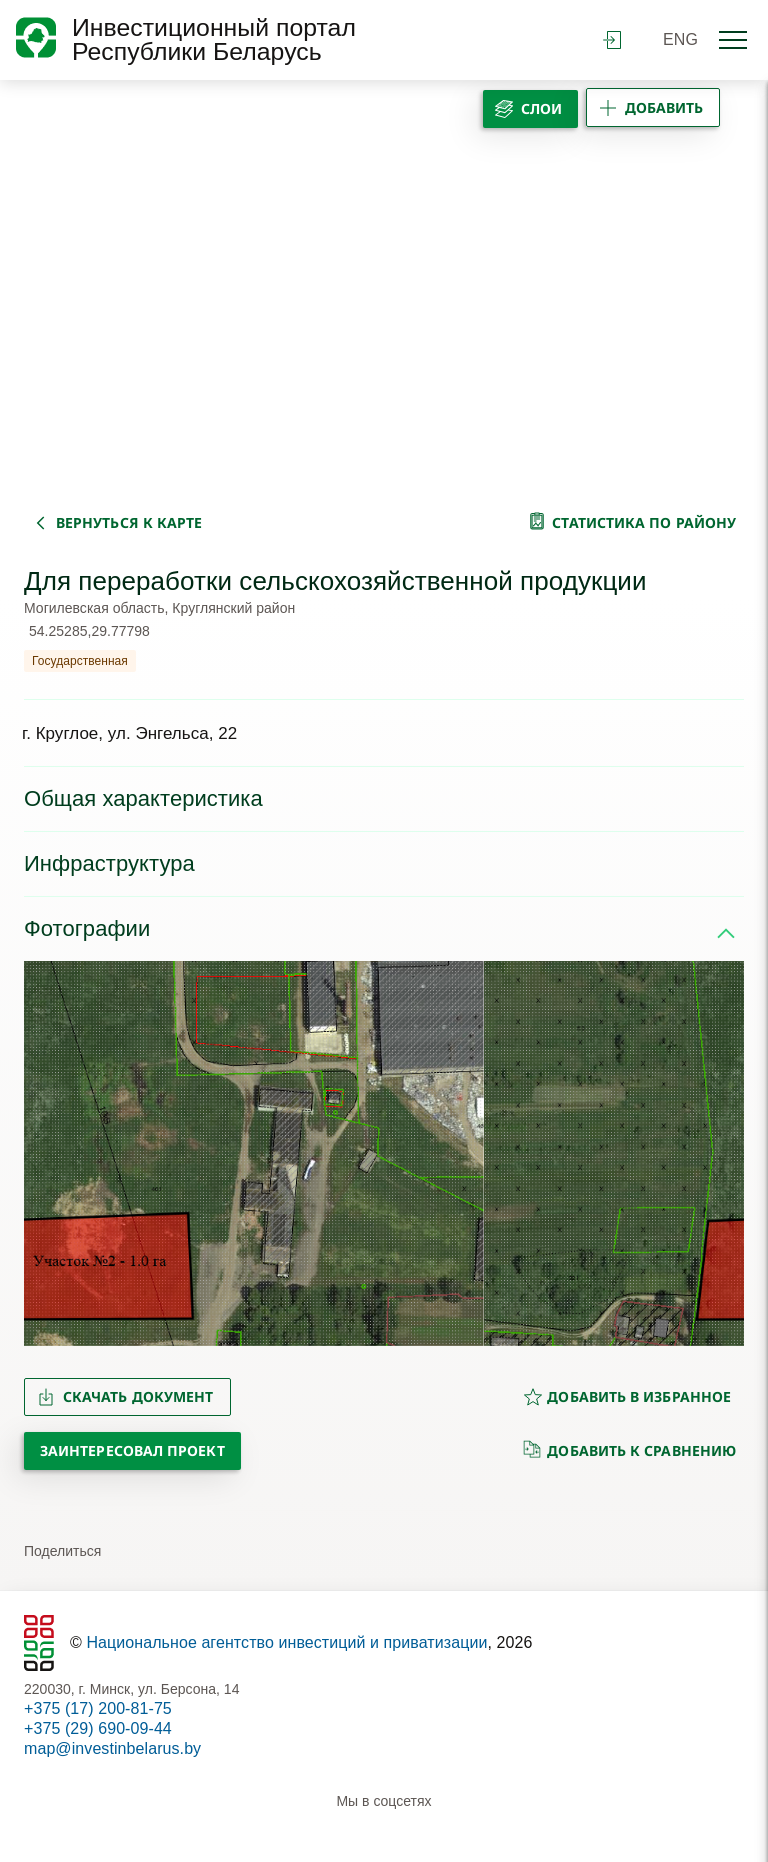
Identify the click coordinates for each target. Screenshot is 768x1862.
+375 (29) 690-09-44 (98, 1728)
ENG (680, 39)
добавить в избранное (627, 1396)
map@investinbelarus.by (112, 1748)
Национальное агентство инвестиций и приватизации (286, 1642)
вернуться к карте (129, 522)
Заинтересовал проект (132, 1450)
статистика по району (644, 522)
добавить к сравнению (629, 1450)
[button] (47, 1154)
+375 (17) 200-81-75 (98, 1708)
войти (612, 40)
